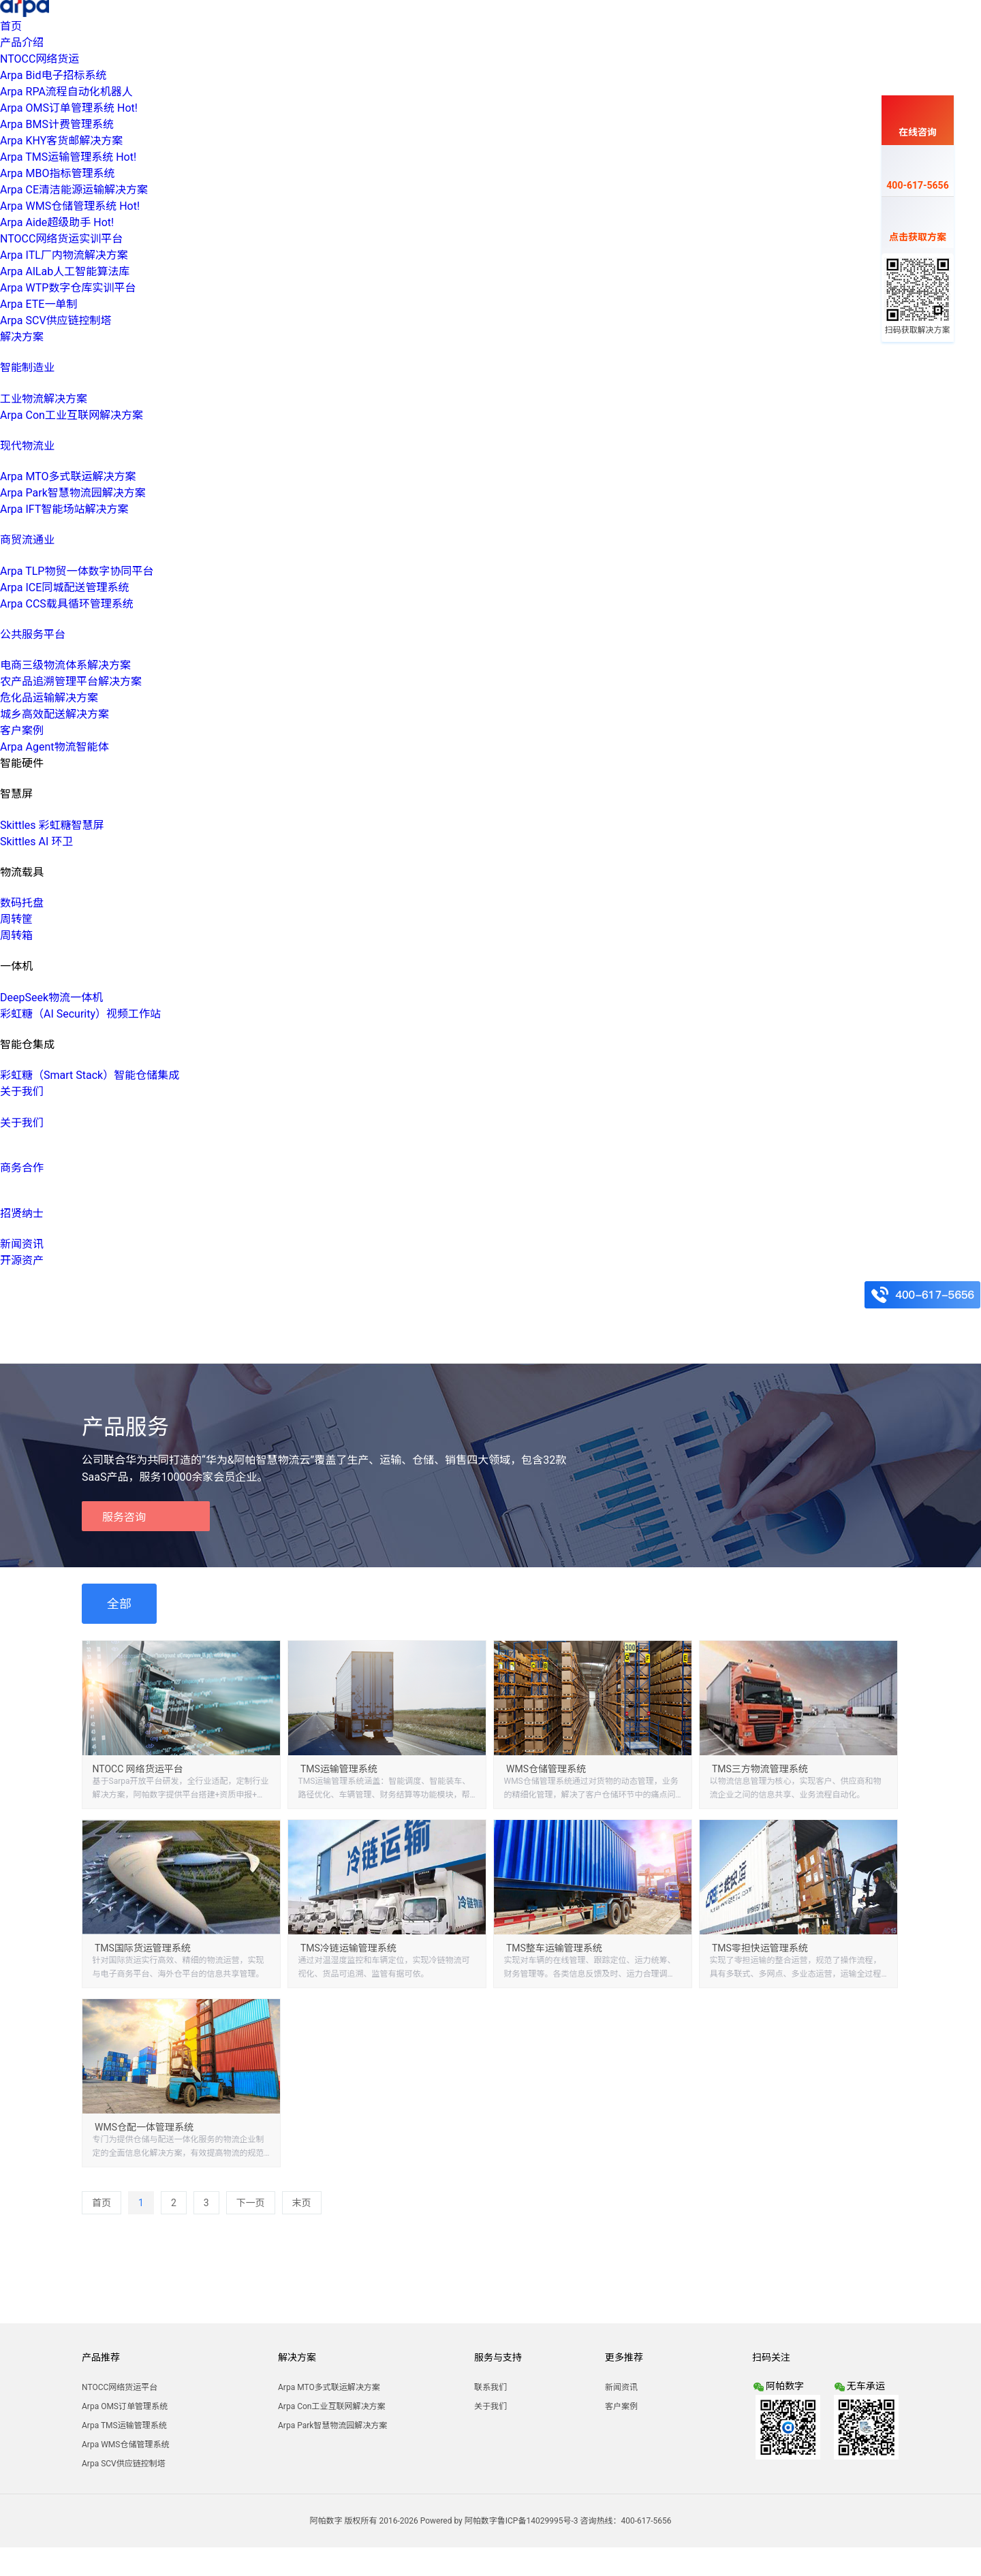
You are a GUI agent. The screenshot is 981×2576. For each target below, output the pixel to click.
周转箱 (16, 935)
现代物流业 (27, 445)
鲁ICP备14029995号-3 (537, 2521)
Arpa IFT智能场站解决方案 (64, 509)
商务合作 (22, 1167)
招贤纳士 (22, 1213)
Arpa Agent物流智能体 (54, 746)
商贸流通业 (27, 539)
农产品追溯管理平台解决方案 (71, 681)
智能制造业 (27, 367)
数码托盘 (22, 902)
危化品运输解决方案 (49, 697)
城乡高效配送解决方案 (54, 714)
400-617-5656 (917, 173)
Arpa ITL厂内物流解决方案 (64, 255)
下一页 (250, 2202)
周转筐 (16, 919)
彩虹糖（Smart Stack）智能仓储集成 (89, 1075)
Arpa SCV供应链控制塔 (56, 320)
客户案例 (22, 730)
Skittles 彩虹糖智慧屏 (52, 825)
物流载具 (22, 872)
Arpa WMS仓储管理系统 (70, 206)
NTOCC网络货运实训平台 (61, 238)
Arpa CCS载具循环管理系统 (67, 603)
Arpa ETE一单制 (38, 304)
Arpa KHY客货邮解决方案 (61, 140)
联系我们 (490, 2387)
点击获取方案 (917, 224)
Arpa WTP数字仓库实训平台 (68, 287)
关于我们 (22, 1122)
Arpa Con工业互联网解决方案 (71, 415)
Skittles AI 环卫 (36, 841)
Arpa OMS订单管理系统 (69, 107)
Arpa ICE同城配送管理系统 (64, 587)
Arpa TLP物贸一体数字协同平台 (76, 571)
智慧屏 (16, 793)
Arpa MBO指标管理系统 (57, 173)
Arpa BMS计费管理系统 (57, 124)
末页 (301, 2202)
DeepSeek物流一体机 (51, 997)
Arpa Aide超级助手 (57, 222)
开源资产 (22, 1260)
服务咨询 (124, 1517)
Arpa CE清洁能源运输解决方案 (74, 189)
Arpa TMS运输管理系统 (68, 157)
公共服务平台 (32, 634)
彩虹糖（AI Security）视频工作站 (80, 1013)
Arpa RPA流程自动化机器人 (66, 91)
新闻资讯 (22, 1244)
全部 (119, 1604)
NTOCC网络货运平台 (119, 2387)
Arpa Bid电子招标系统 (53, 75)
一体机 (16, 966)
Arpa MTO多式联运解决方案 (68, 476)
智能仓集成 (27, 1044)
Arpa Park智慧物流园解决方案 (73, 492)
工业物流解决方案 (43, 398)
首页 (11, 26)
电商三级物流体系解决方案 (65, 665)
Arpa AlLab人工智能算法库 (64, 271)
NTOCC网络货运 (39, 58)
